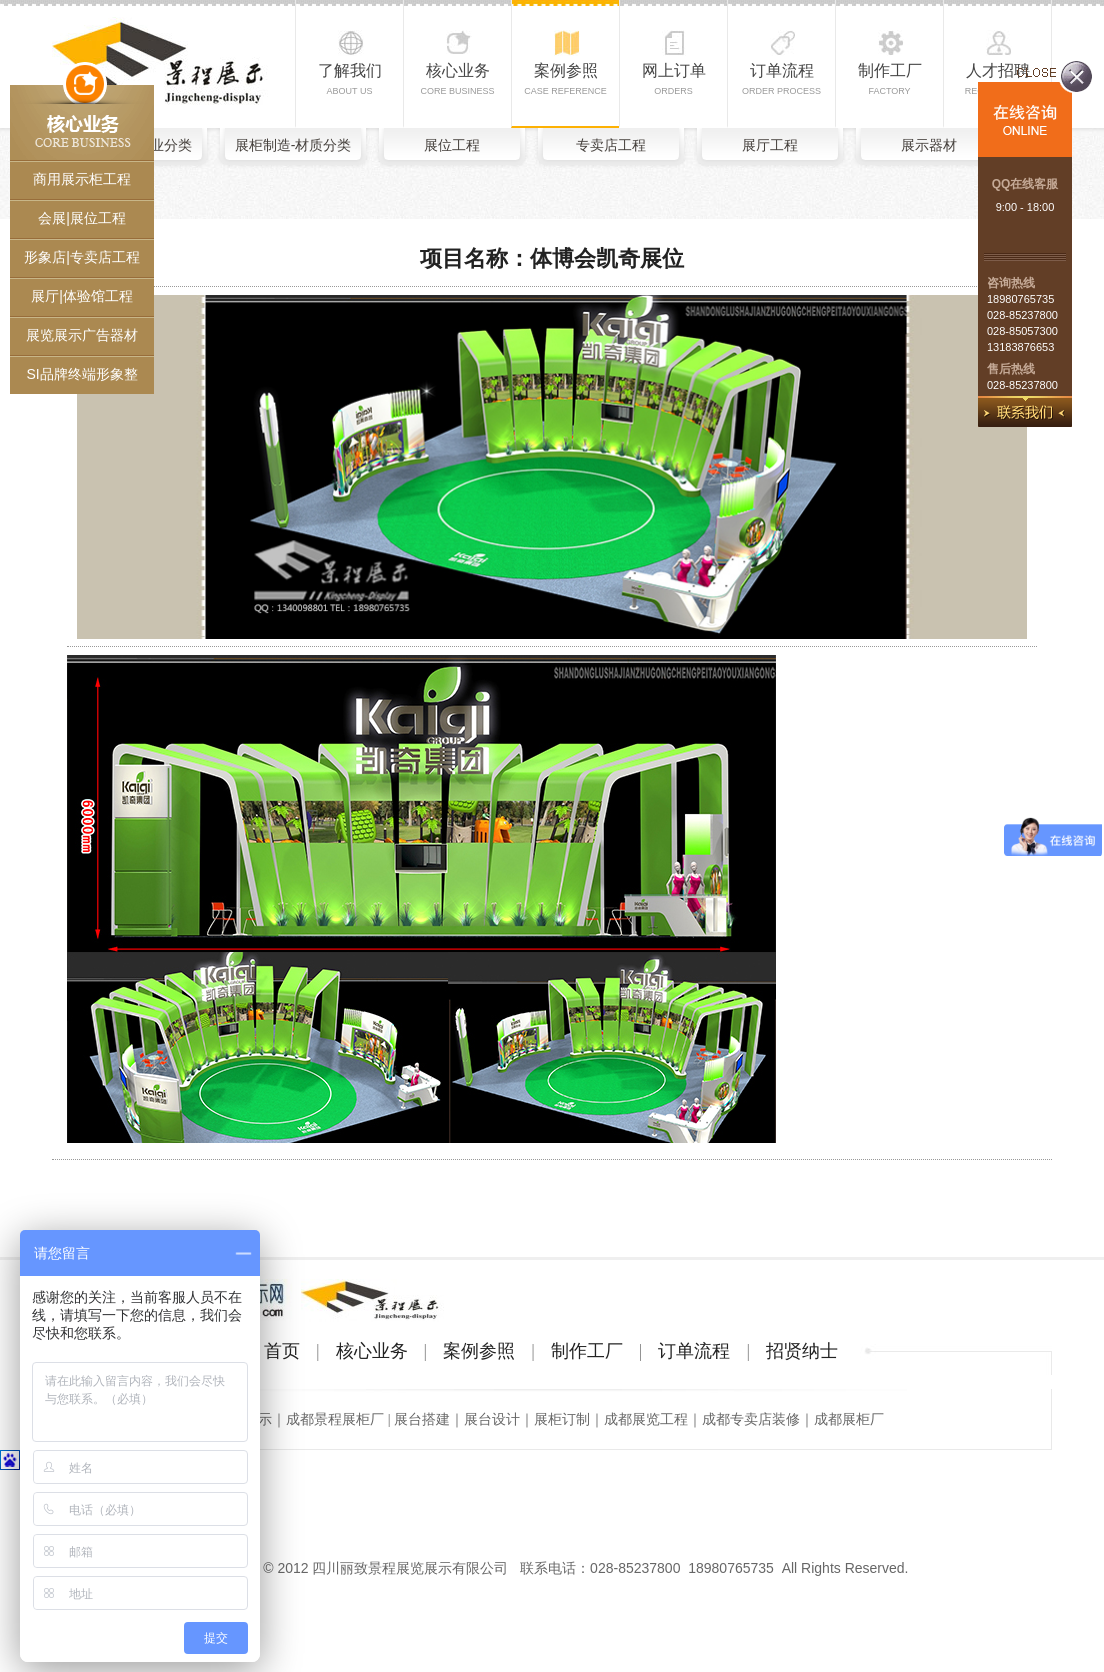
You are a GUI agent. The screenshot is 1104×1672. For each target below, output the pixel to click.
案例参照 (565, 79)
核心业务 (457, 79)
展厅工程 (770, 145)
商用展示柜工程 (82, 179)
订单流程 (781, 79)
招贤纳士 (802, 1351)
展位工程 (452, 145)
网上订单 (674, 79)
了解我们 (350, 79)
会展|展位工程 (82, 218)
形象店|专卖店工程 (82, 257)
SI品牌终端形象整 (81, 374)
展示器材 (929, 145)
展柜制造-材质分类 (293, 145)
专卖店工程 (611, 145)
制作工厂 (890, 79)
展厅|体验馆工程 (82, 296)
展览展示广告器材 (82, 335)
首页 (282, 1351)
